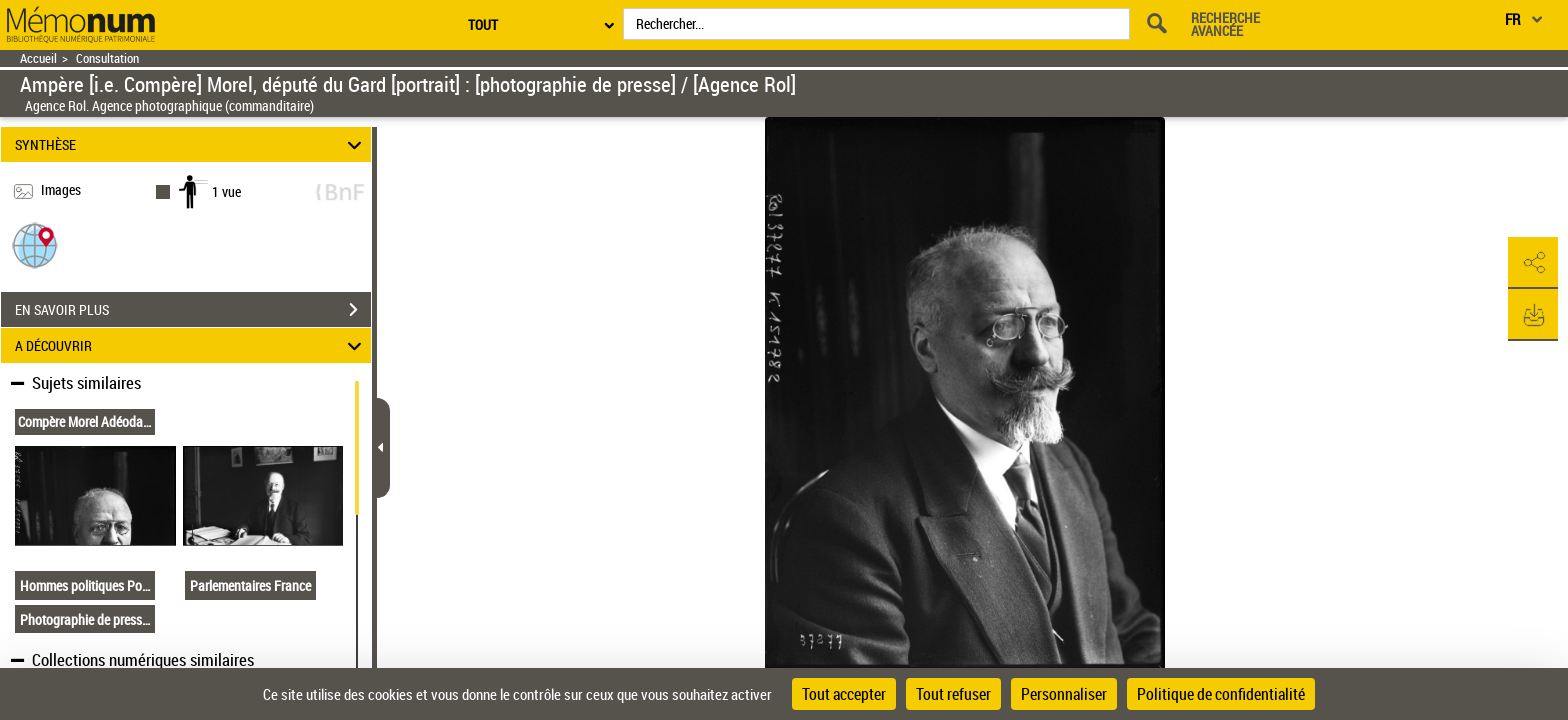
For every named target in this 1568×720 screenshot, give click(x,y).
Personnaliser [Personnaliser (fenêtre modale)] (1064, 694)
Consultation (107, 58)
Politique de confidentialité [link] (1221, 694)
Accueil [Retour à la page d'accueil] (38, 58)
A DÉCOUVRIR (191, 345)
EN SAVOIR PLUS (193, 310)
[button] (35, 244)
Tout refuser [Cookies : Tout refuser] (953, 694)
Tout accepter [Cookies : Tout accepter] (844, 694)
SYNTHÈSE (191, 144)
